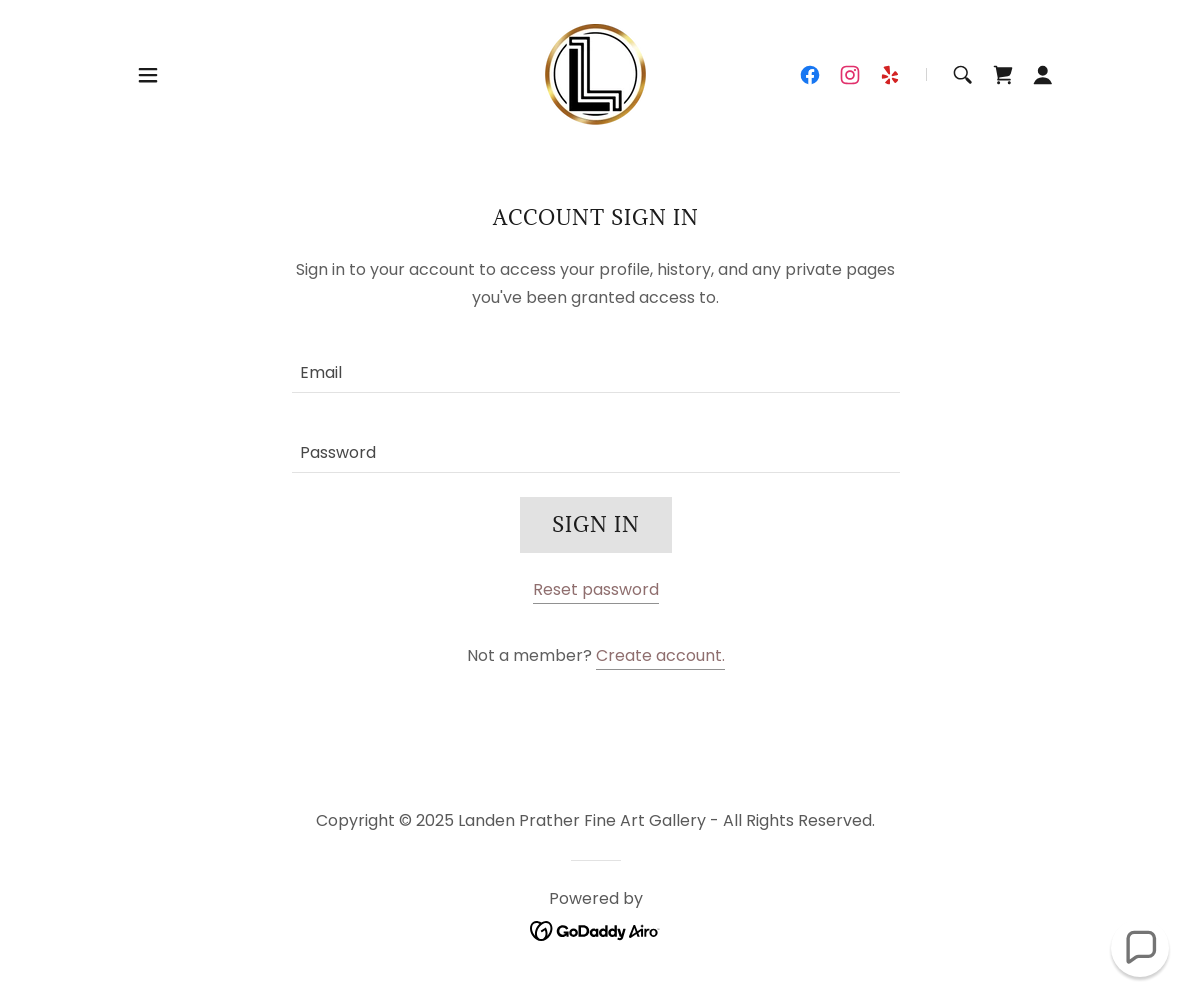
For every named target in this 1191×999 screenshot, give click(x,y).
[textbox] (596, 365)
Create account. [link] (660, 655)
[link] (595, 73)
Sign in (596, 525)
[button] (148, 75)
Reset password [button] (596, 589)
